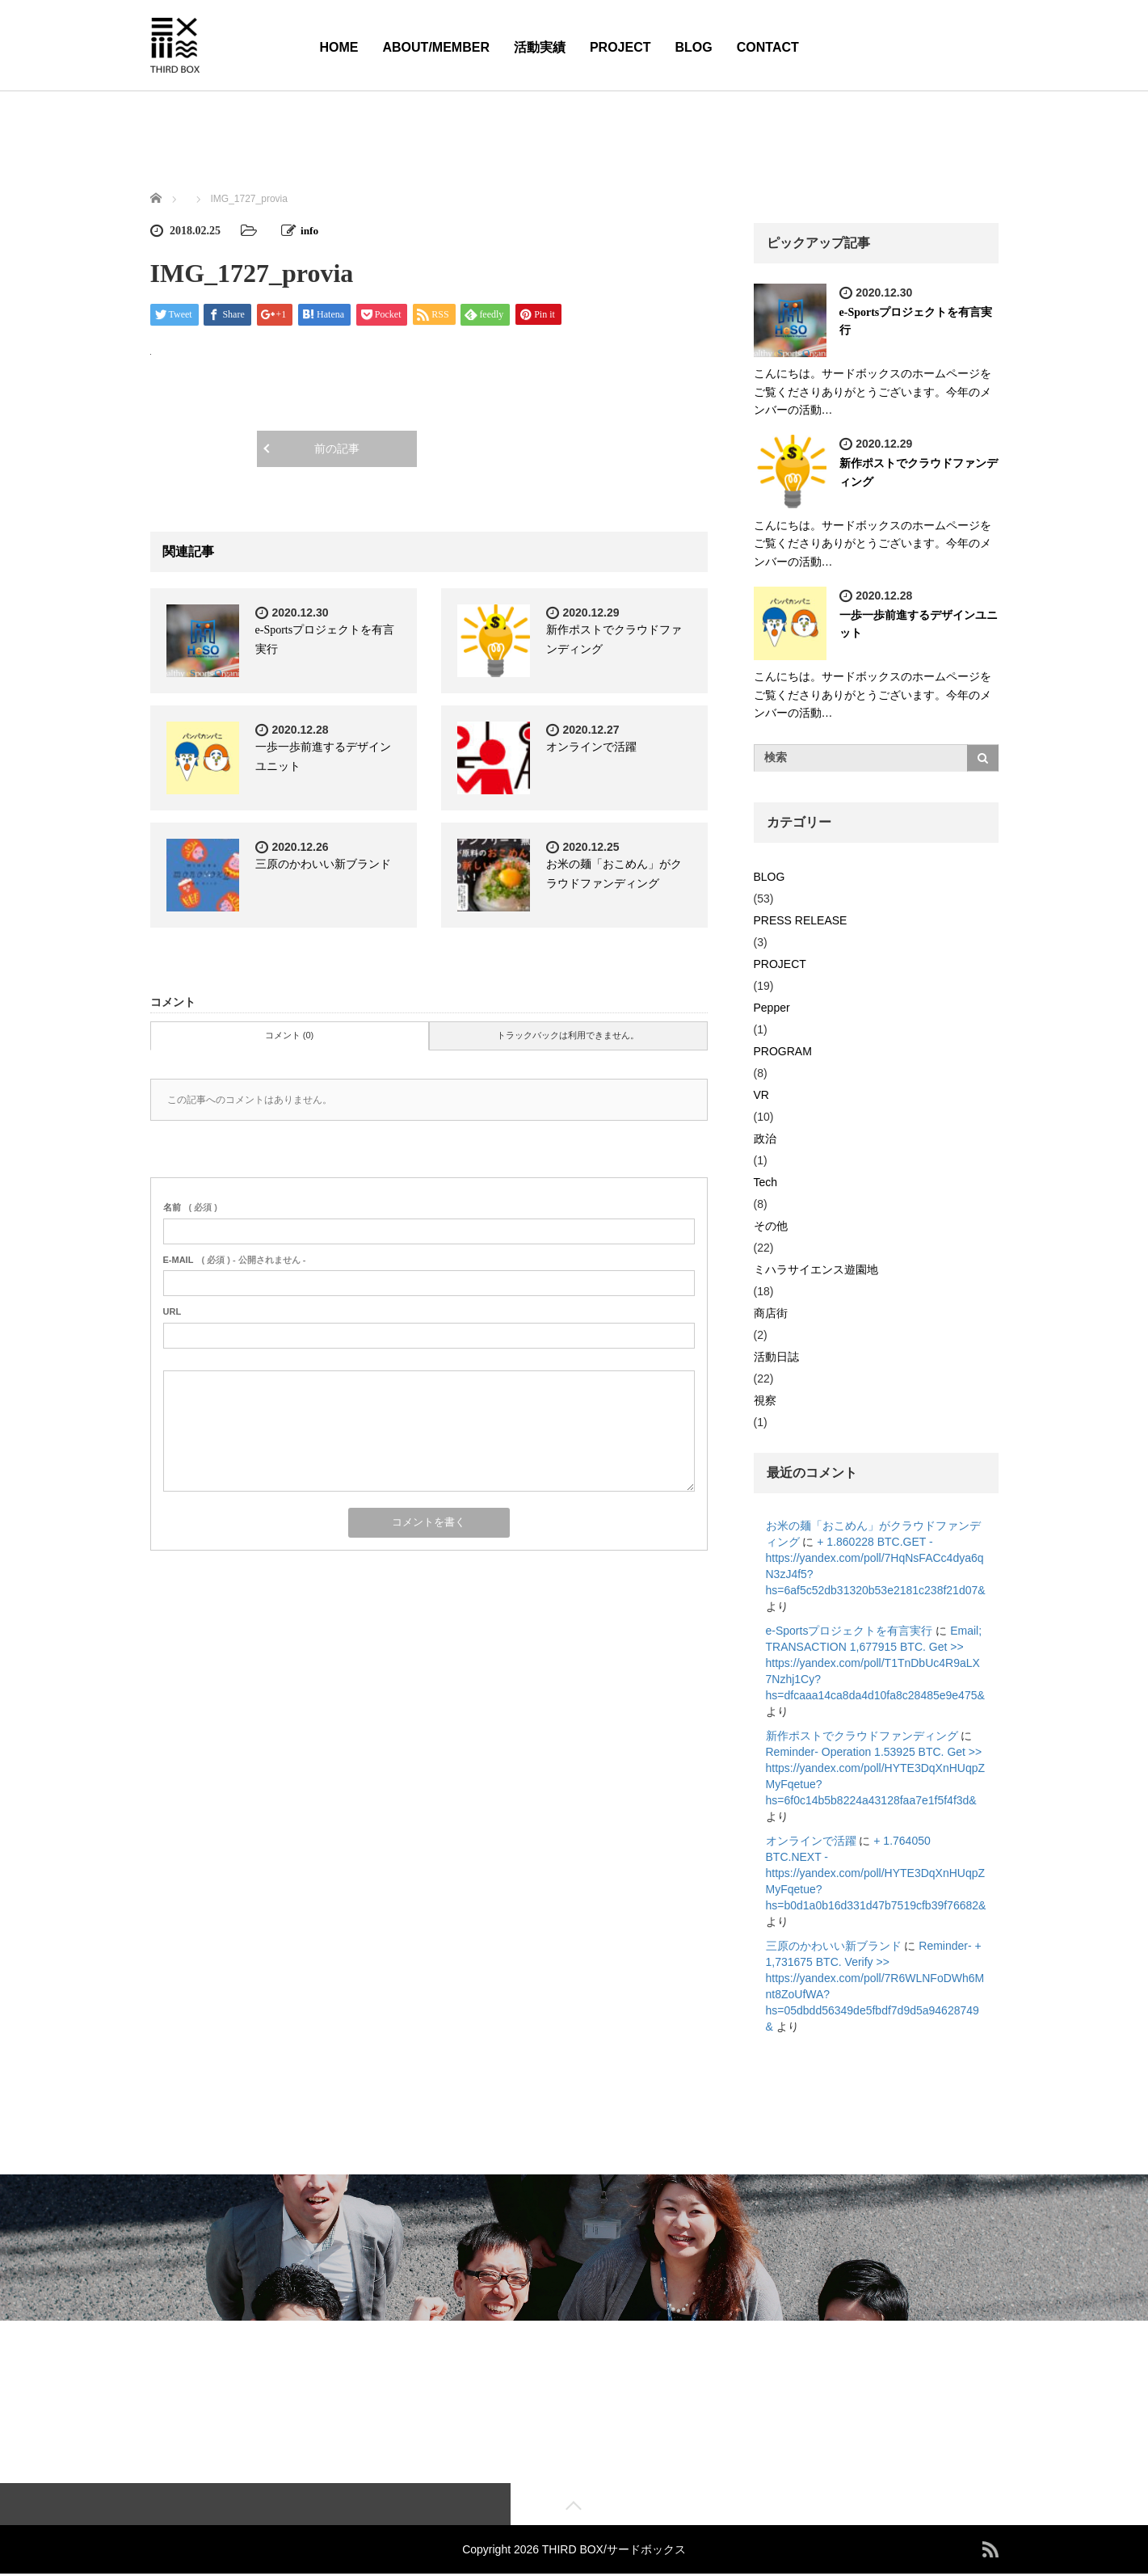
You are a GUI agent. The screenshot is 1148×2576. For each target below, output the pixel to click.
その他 (771, 1225)
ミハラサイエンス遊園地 (816, 1269)
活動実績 (540, 47)
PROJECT (620, 47)
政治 (765, 1138)
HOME (339, 47)
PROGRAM (783, 1051)
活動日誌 (776, 1356)
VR (761, 1094)
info (310, 231)
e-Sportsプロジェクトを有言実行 (849, 1630)
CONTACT (768, 47)
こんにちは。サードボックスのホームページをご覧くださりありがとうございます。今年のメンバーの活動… (872, 391)
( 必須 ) (190, 1207)
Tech (766, 1182)
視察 (765, 1400)
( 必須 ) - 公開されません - (234, 1260)
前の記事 (337, 449)
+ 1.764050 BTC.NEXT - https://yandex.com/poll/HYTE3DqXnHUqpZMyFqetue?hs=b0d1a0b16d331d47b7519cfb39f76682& (876, 1873)
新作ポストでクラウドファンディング (862, 1735)
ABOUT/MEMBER (436, 47)
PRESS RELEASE (800, 920)
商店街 (771, 1313)
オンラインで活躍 (591, 747)
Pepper (772, 1007)
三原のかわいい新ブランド (323, 864)
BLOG (694, 47)
